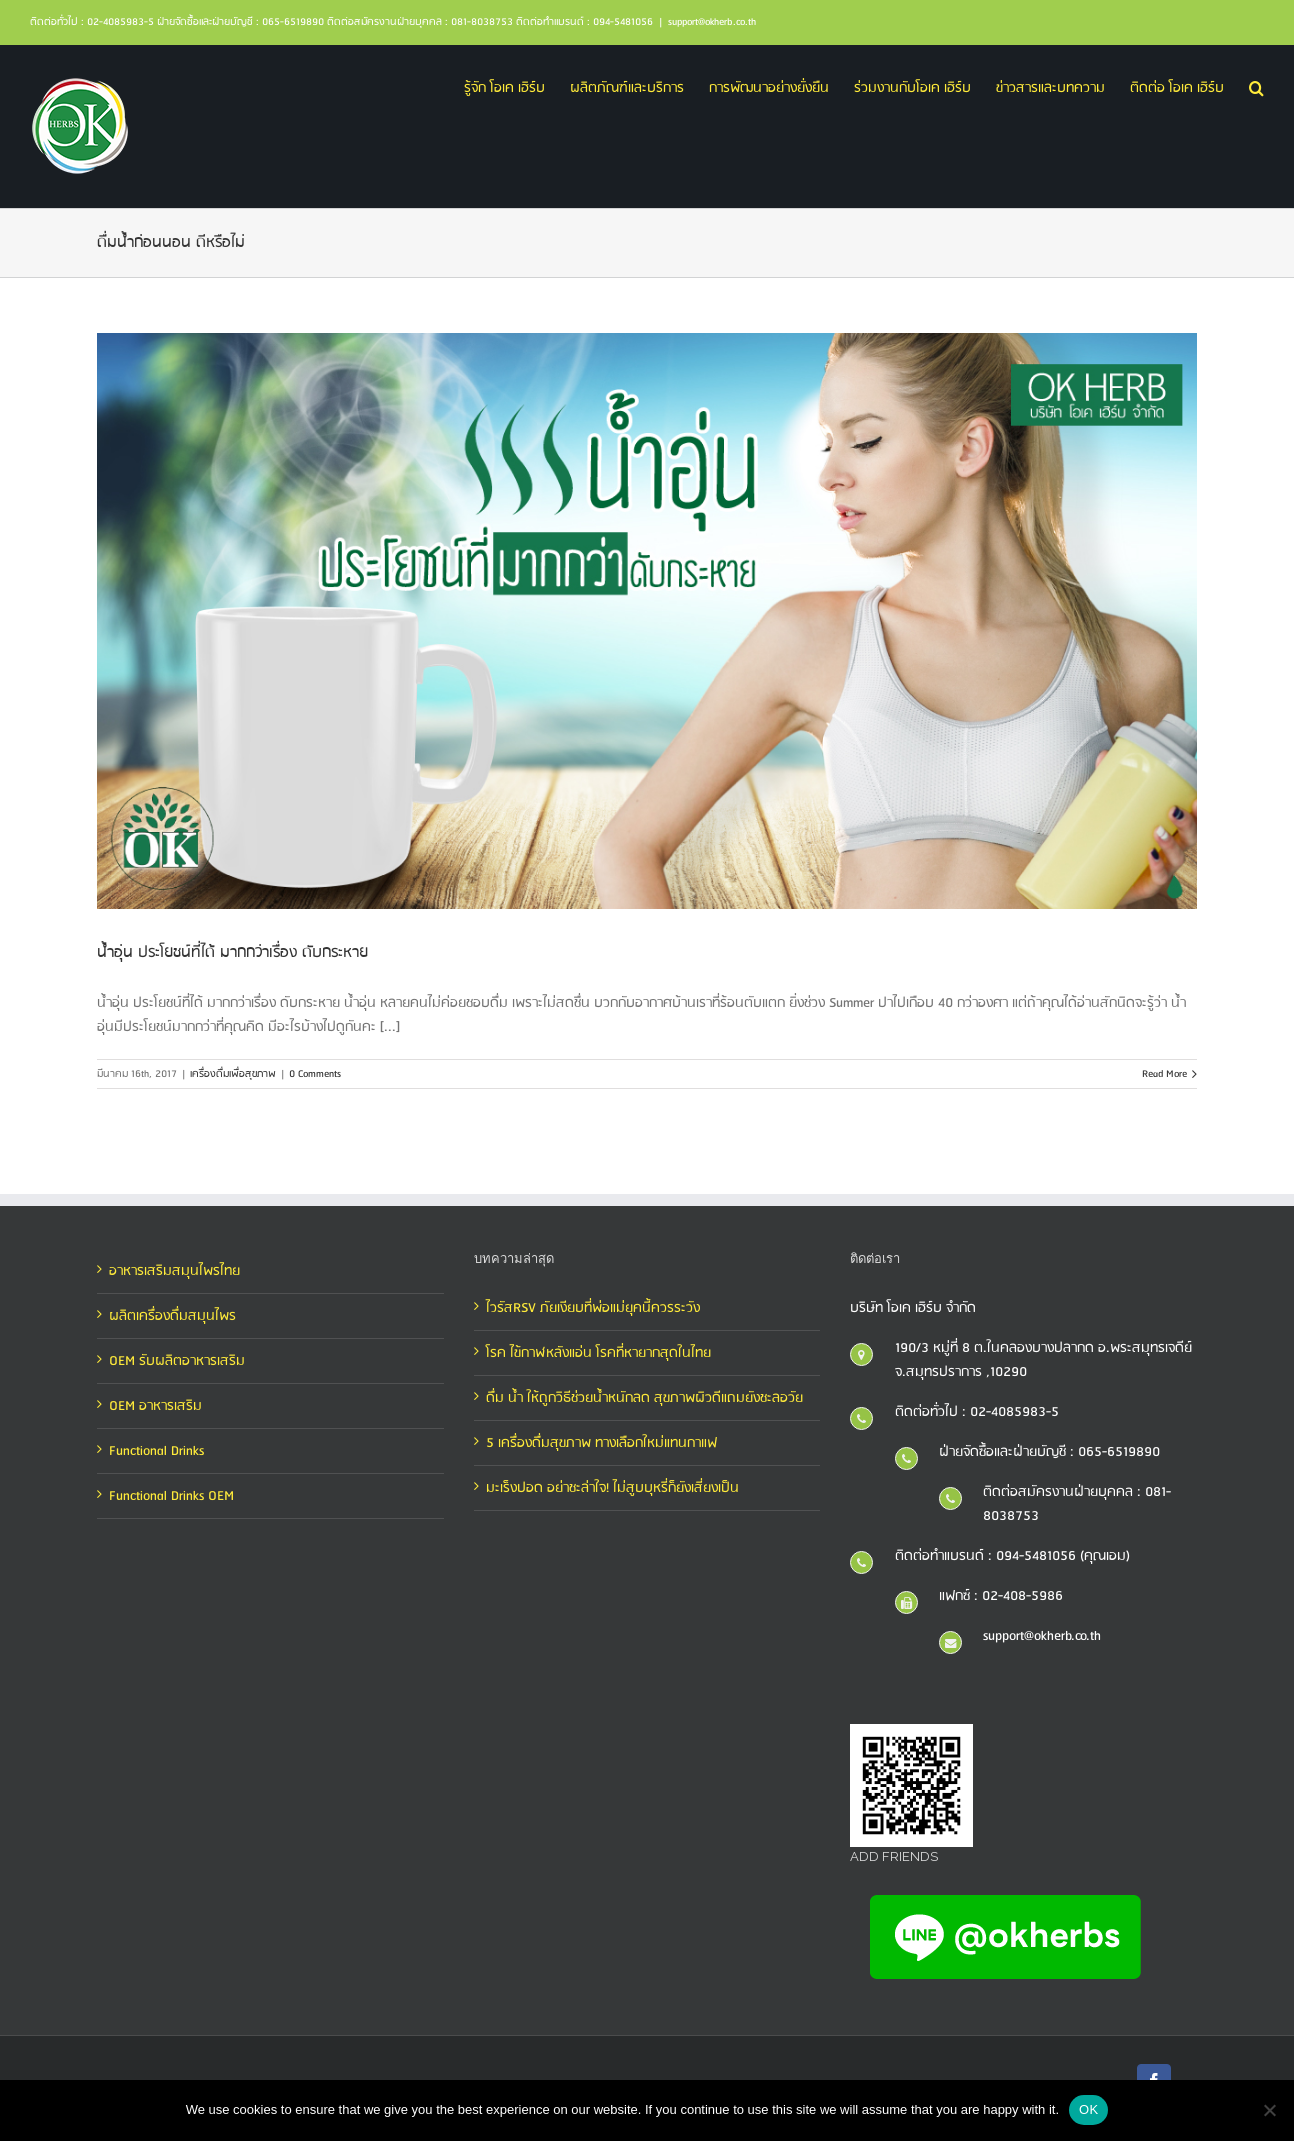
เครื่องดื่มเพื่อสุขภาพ (233, 1074)
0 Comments (315, 1074)
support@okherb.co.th (712, 22)
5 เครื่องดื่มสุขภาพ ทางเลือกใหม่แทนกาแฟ (601, 1443)
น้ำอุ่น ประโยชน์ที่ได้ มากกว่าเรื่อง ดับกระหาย (232, 952)
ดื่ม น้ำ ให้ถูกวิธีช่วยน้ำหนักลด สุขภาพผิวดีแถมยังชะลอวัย (644, 1398)
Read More (1164, 1074)
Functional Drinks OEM (171, 1496)
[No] (1269, 2110)
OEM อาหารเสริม (155, 1406)
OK (1088, 2109)
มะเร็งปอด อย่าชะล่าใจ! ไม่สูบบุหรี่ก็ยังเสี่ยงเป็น (612, 1488)
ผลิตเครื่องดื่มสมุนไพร (172, 1316)
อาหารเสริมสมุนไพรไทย (174, 1271)
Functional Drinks (156, 1451)
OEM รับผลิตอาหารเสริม (177, 1361)
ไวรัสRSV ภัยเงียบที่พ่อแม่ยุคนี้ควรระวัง (593, 1308)
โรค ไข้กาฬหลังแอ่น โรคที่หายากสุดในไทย (598, 1353)
